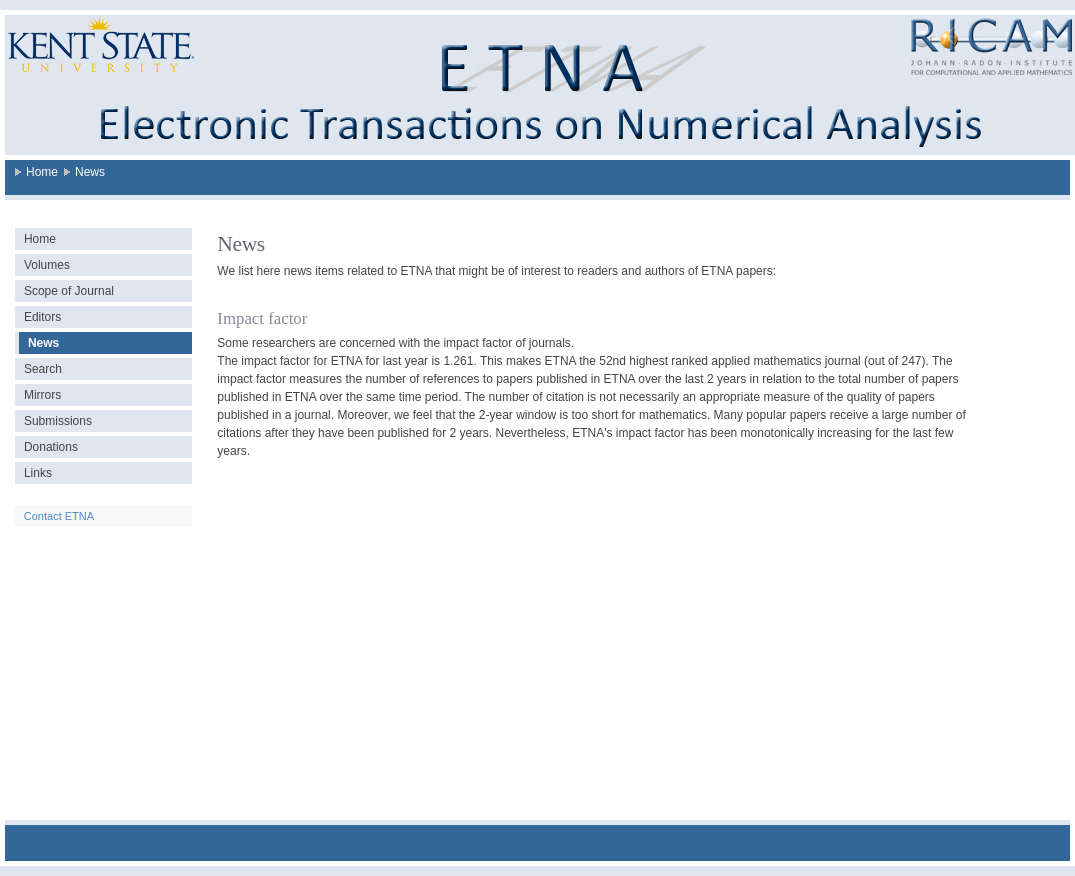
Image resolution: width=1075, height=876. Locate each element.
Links (38, 473)
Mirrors (42, 395)
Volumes (47, 265)
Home (42, 172)
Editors (42, 317)
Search (43, 369)
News (90, 172)
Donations (51, 447)
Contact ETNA (59, 516)
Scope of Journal (69, 291)
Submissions (58, 421)
